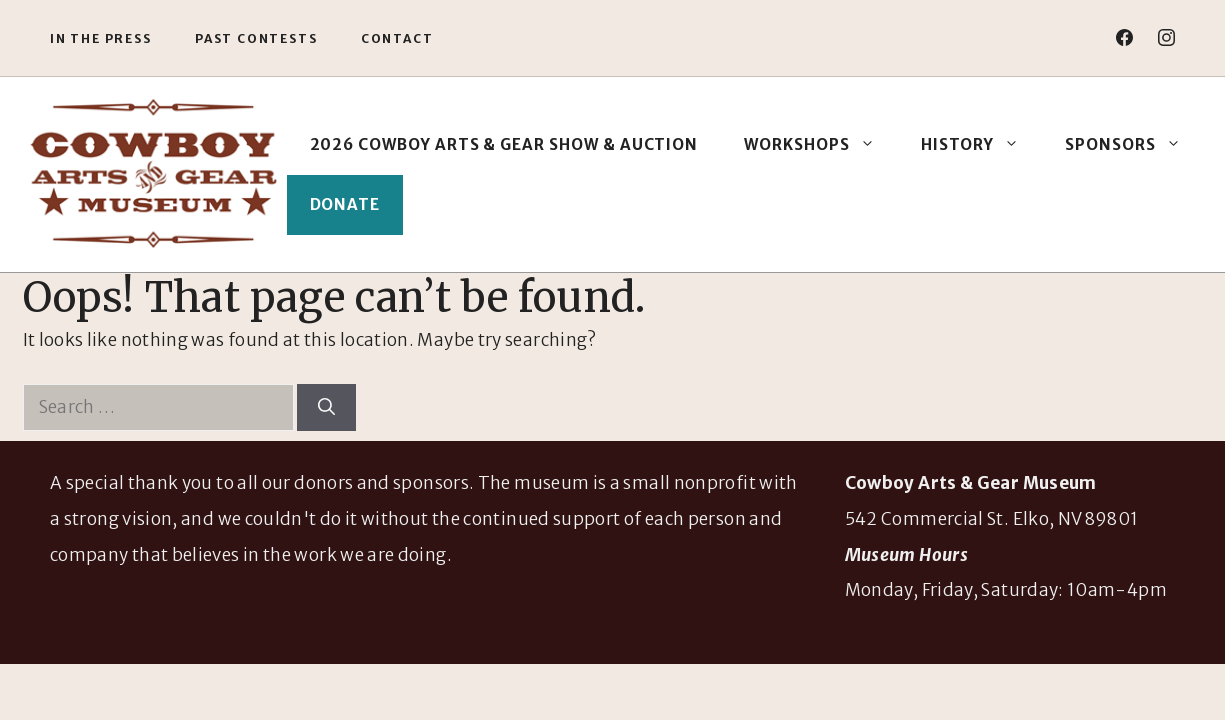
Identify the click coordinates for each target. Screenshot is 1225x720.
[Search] (326, 408)
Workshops (820, 145)
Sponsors (1134, 145)
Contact (397, 38)
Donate (345, 204)
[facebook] (1124, 37)
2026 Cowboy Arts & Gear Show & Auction (504, 144)
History (982, 145)
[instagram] (1166, 37)
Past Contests (256, 38)
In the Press (101, 38)
